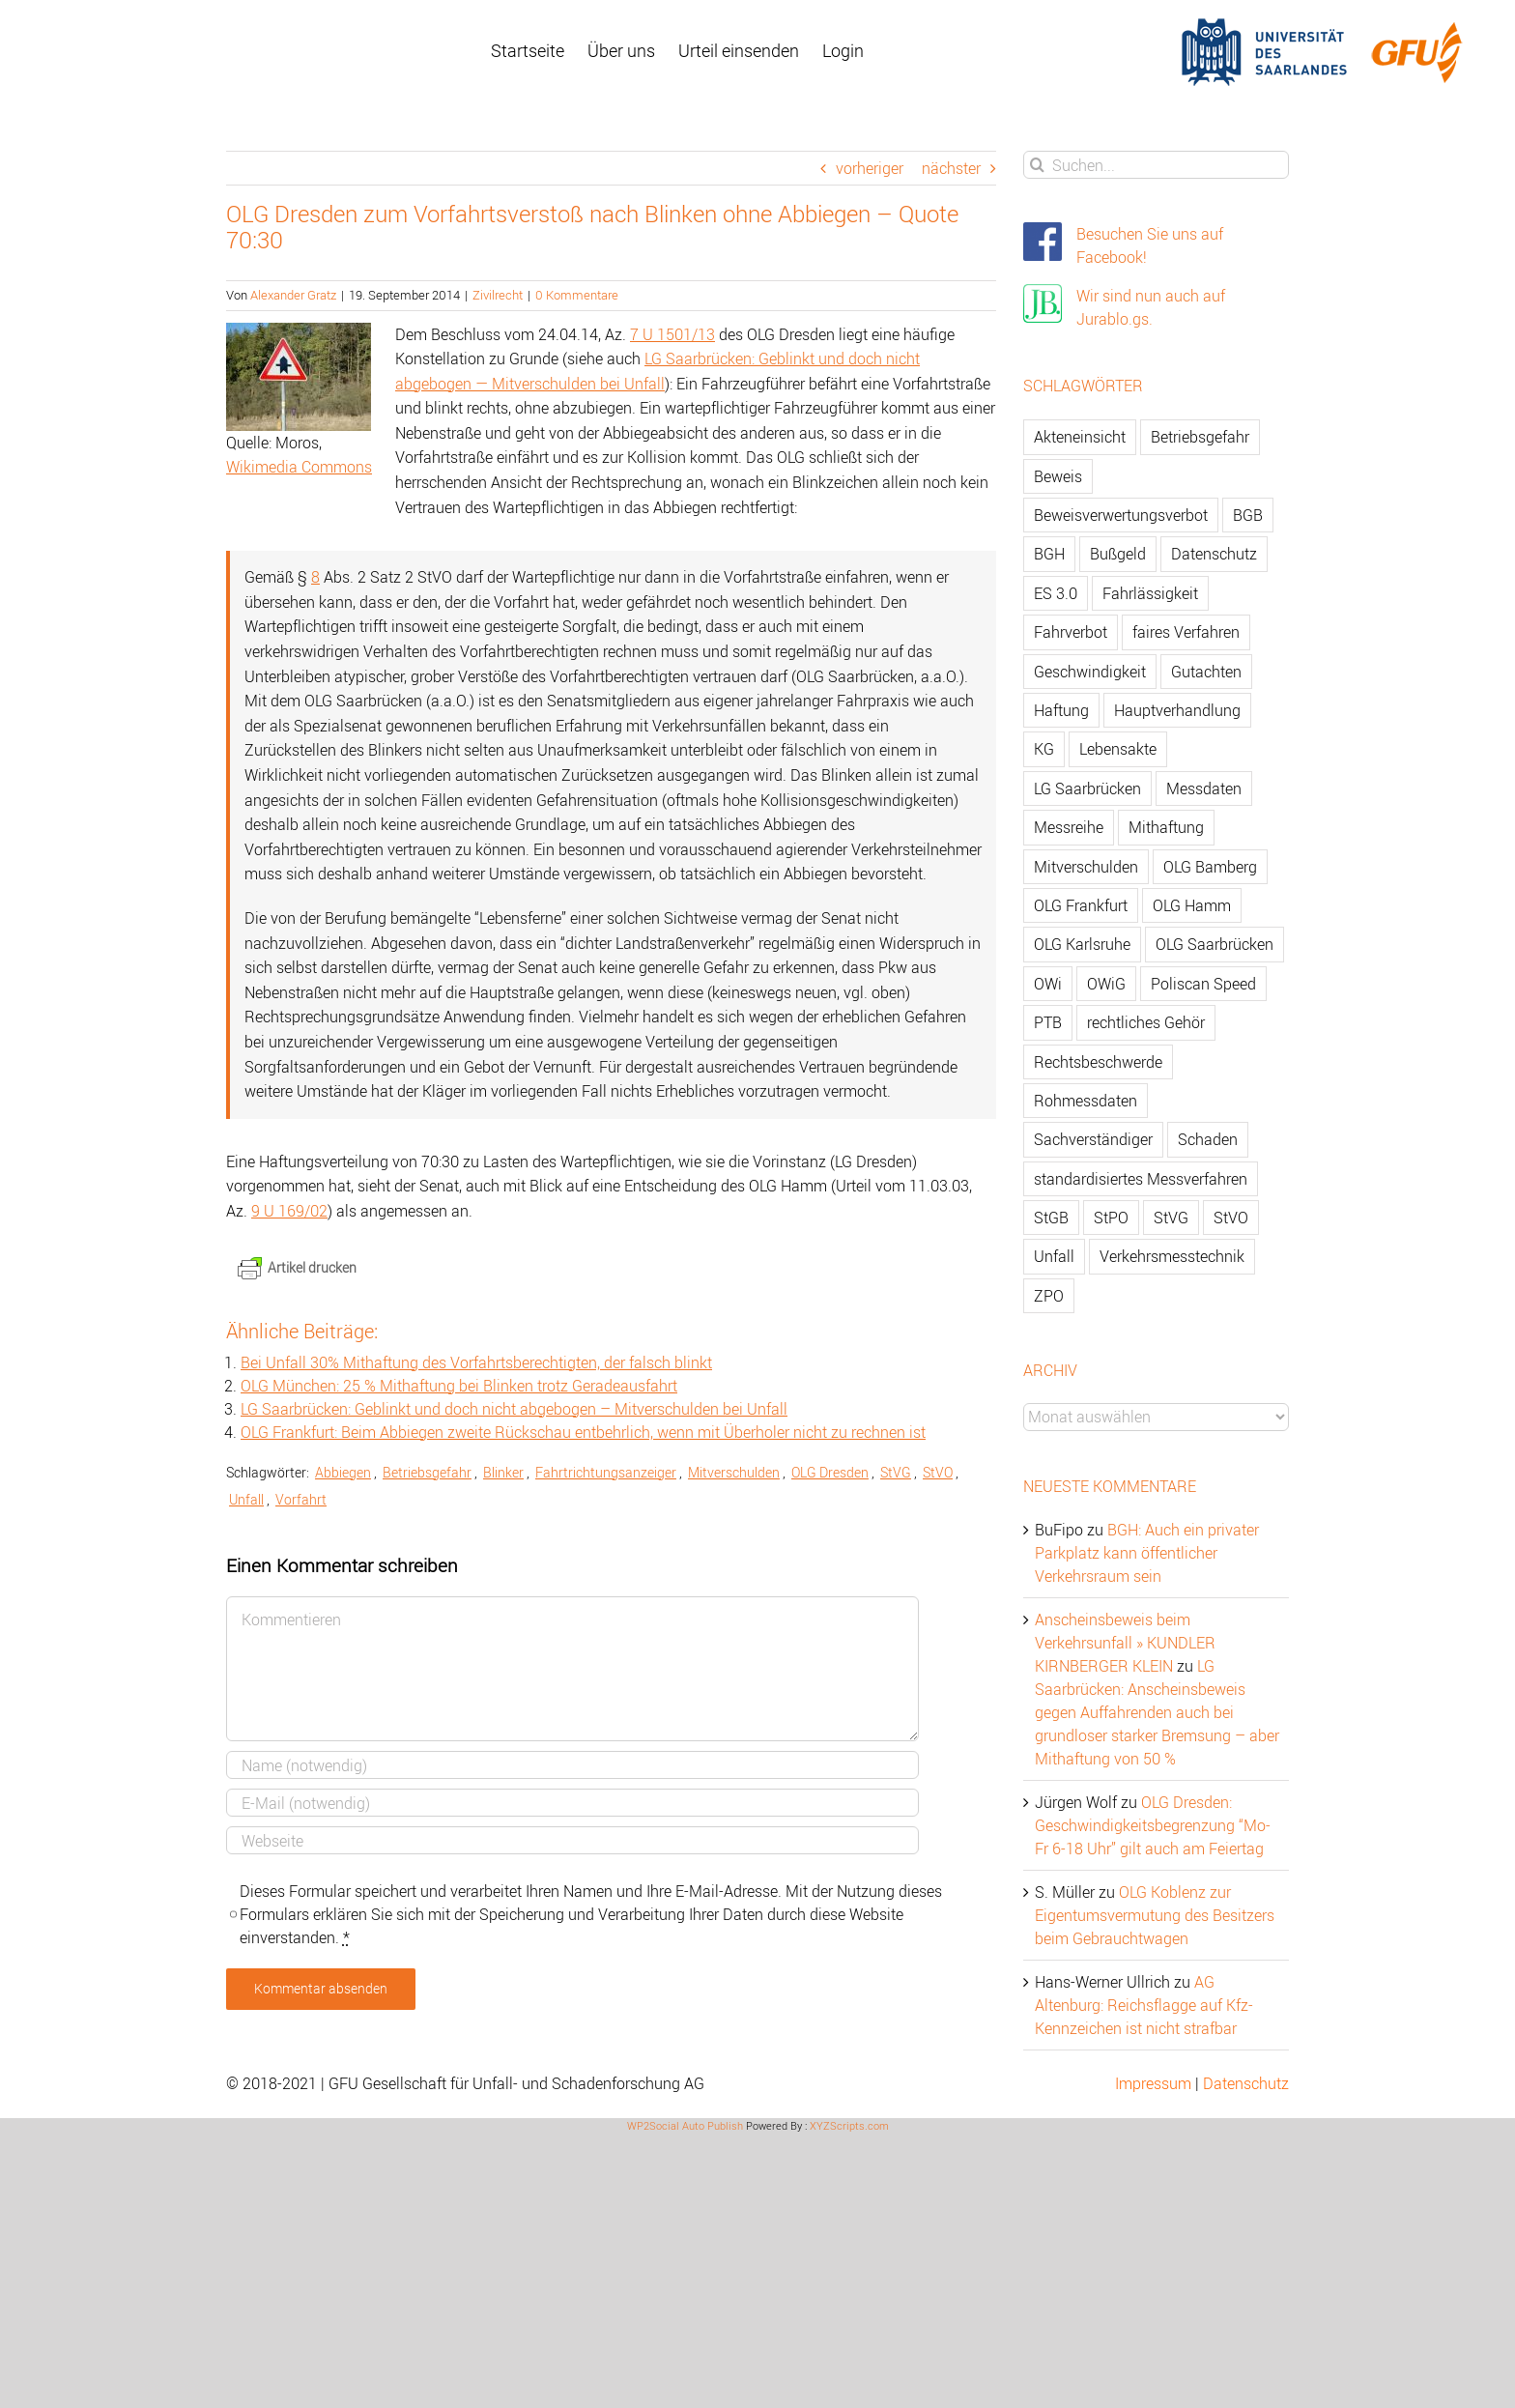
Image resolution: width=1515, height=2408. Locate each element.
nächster (951, 168)
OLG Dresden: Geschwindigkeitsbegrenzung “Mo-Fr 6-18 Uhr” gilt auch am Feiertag (1153, 1825)
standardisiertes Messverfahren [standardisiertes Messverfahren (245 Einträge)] (1140, 1179)
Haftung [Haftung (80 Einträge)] (1061, 710)
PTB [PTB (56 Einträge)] (1048, 1022)
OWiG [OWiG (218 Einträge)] (1106, 983)
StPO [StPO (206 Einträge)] (1111, 1217)
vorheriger (869, 168)
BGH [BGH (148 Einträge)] (1049, 553)
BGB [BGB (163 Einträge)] (1248, 515)
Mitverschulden (734, 1472)
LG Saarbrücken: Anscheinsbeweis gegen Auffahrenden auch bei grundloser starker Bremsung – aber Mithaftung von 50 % (1157, 1712)
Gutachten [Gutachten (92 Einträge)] (1206, 671)
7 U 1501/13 (672, 334)
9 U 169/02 (289, 1210)
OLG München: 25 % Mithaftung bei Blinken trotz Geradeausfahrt (459, 1385)
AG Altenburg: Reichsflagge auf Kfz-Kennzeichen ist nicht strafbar (1144, 2005)
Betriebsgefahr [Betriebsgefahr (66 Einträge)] (1200, 436)
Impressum (1153, 2083)
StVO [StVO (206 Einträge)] (1231, 1217)
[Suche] (1037, 165)
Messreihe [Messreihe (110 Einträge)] (1068, 827)
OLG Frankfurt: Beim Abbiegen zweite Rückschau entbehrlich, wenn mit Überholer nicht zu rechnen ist (583, 1432)
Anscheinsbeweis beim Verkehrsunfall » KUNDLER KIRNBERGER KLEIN (1125, 1643)
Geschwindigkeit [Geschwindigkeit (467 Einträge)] (1090, 671)
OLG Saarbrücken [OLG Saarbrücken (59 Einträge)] (1214, 944)
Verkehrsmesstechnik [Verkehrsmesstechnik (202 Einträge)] (1172, 1256)
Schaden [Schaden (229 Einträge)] (1208, 1139)
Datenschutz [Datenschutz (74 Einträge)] (1214, 553)
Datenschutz (1246, 2083)
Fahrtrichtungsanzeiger (605, 1472)
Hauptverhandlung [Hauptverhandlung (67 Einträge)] (1177, 710)
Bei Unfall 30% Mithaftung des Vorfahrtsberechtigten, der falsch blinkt (476, 1362)
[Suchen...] (1156, 165)
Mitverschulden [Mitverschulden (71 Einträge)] (1086, 866)
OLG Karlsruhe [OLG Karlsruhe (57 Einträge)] (1082, 944)
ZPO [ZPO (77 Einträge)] (1049, 1295)
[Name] (572, 1765)
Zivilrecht (497, 294)
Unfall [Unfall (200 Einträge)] (1054, 1256)
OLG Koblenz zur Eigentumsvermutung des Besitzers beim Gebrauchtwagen (1154, 1915)
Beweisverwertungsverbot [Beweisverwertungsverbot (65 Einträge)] (1121, 515)
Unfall (246, 1499)
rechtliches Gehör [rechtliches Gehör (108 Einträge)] (1146, 1022)
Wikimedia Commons (299, 466)
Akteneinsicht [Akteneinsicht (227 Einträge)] (1080, 436)
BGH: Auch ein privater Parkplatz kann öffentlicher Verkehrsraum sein (1147, 1553)
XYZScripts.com (849, 2125)
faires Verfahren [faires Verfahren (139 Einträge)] (1186, 632)
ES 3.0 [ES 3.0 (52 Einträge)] (1055, 593)
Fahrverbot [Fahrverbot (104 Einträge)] (1070, 632)
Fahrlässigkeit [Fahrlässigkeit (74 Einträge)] (1150, 593)
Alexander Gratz (293, 294)
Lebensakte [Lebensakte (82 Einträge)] (1118, 749)
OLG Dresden (830, 1472)
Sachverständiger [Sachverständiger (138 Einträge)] (1093, 1139)
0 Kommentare (576, 294)
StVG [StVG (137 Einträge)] (1171, 1217)
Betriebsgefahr (427, 1472)
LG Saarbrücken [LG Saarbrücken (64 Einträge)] (1087, 788)
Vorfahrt (301, 1499)
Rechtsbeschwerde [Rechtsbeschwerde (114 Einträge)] (1098, 1062)
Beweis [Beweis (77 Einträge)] (1058, 476)
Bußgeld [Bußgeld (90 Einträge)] (1118, 553)
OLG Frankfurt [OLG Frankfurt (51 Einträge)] (1081, 905)
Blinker (503, 1472)
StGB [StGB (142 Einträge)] (1051, 1217)
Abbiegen (343, 1472)
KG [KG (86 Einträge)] (1044, 749)
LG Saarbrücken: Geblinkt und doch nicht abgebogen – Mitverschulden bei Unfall (514, 1408)
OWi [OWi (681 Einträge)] (1048, 983)
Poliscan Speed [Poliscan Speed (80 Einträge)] (1203, 983)
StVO (938, 1472)
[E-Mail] (572, 1803)
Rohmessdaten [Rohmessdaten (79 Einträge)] (1085, 1100)
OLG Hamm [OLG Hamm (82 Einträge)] (1192, 905)
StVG (895, 1472)
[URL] (572, 1840)
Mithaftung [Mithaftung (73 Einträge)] (1166, 827)
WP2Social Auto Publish (685, 2125)
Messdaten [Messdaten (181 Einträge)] (1204, 788)
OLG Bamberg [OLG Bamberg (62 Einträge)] (1210, 866)
